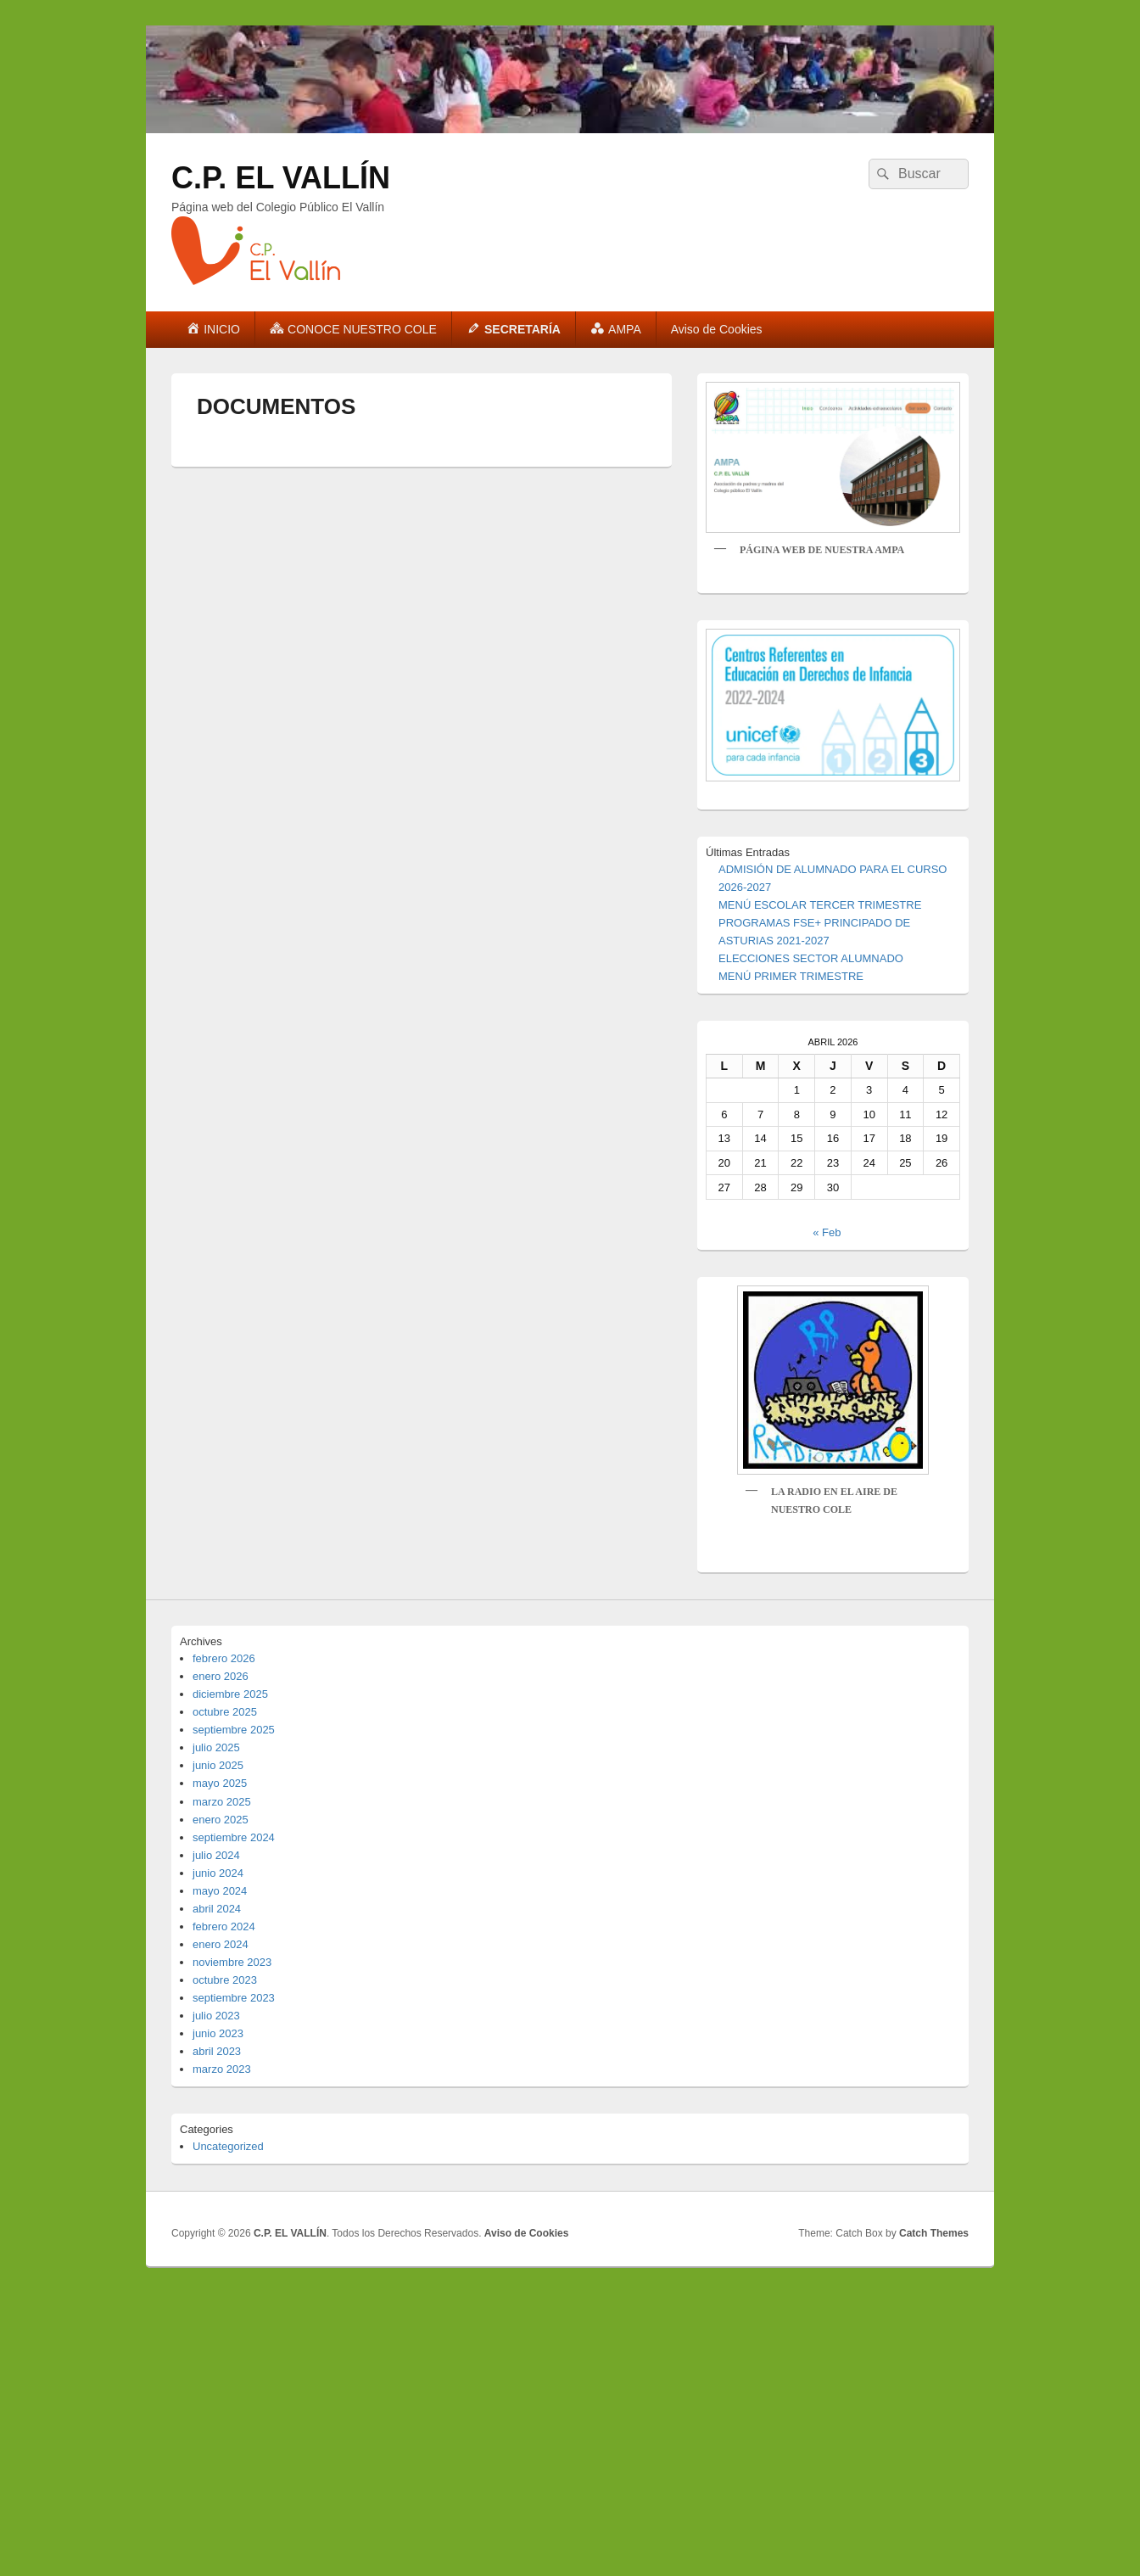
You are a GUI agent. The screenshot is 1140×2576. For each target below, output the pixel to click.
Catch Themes (934, 2233)
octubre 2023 (225, 1980)
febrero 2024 (224, 1926)
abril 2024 (217, 1908)
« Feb (827, 1232)
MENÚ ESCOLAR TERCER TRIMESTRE (819, 905)
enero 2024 (221, 1944)
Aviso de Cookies (717, 329)
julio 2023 (216, 2015)
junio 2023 (218, 2033)
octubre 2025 (225, 1711)
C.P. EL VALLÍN (280, 177)
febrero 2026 (224, 1658)
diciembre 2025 (230, 1694)
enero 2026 (221, 1676)
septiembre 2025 (234, 1729)
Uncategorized (228, 2146)
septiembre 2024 (234, 1837)
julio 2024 (216, 1855)
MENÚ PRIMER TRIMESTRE (790, 976)
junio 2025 (218, 1765)
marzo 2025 (222, 1801)
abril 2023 (217, 2051)
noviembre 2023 (232, 1962)
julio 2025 (216, 1747)
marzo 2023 (222, 2069)
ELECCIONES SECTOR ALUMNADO (810, 958)
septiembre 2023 (234, 1997)
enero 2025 (221, 1819)
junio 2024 (218, 1873)
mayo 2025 (220, 1783)
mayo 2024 (220, 1890)
